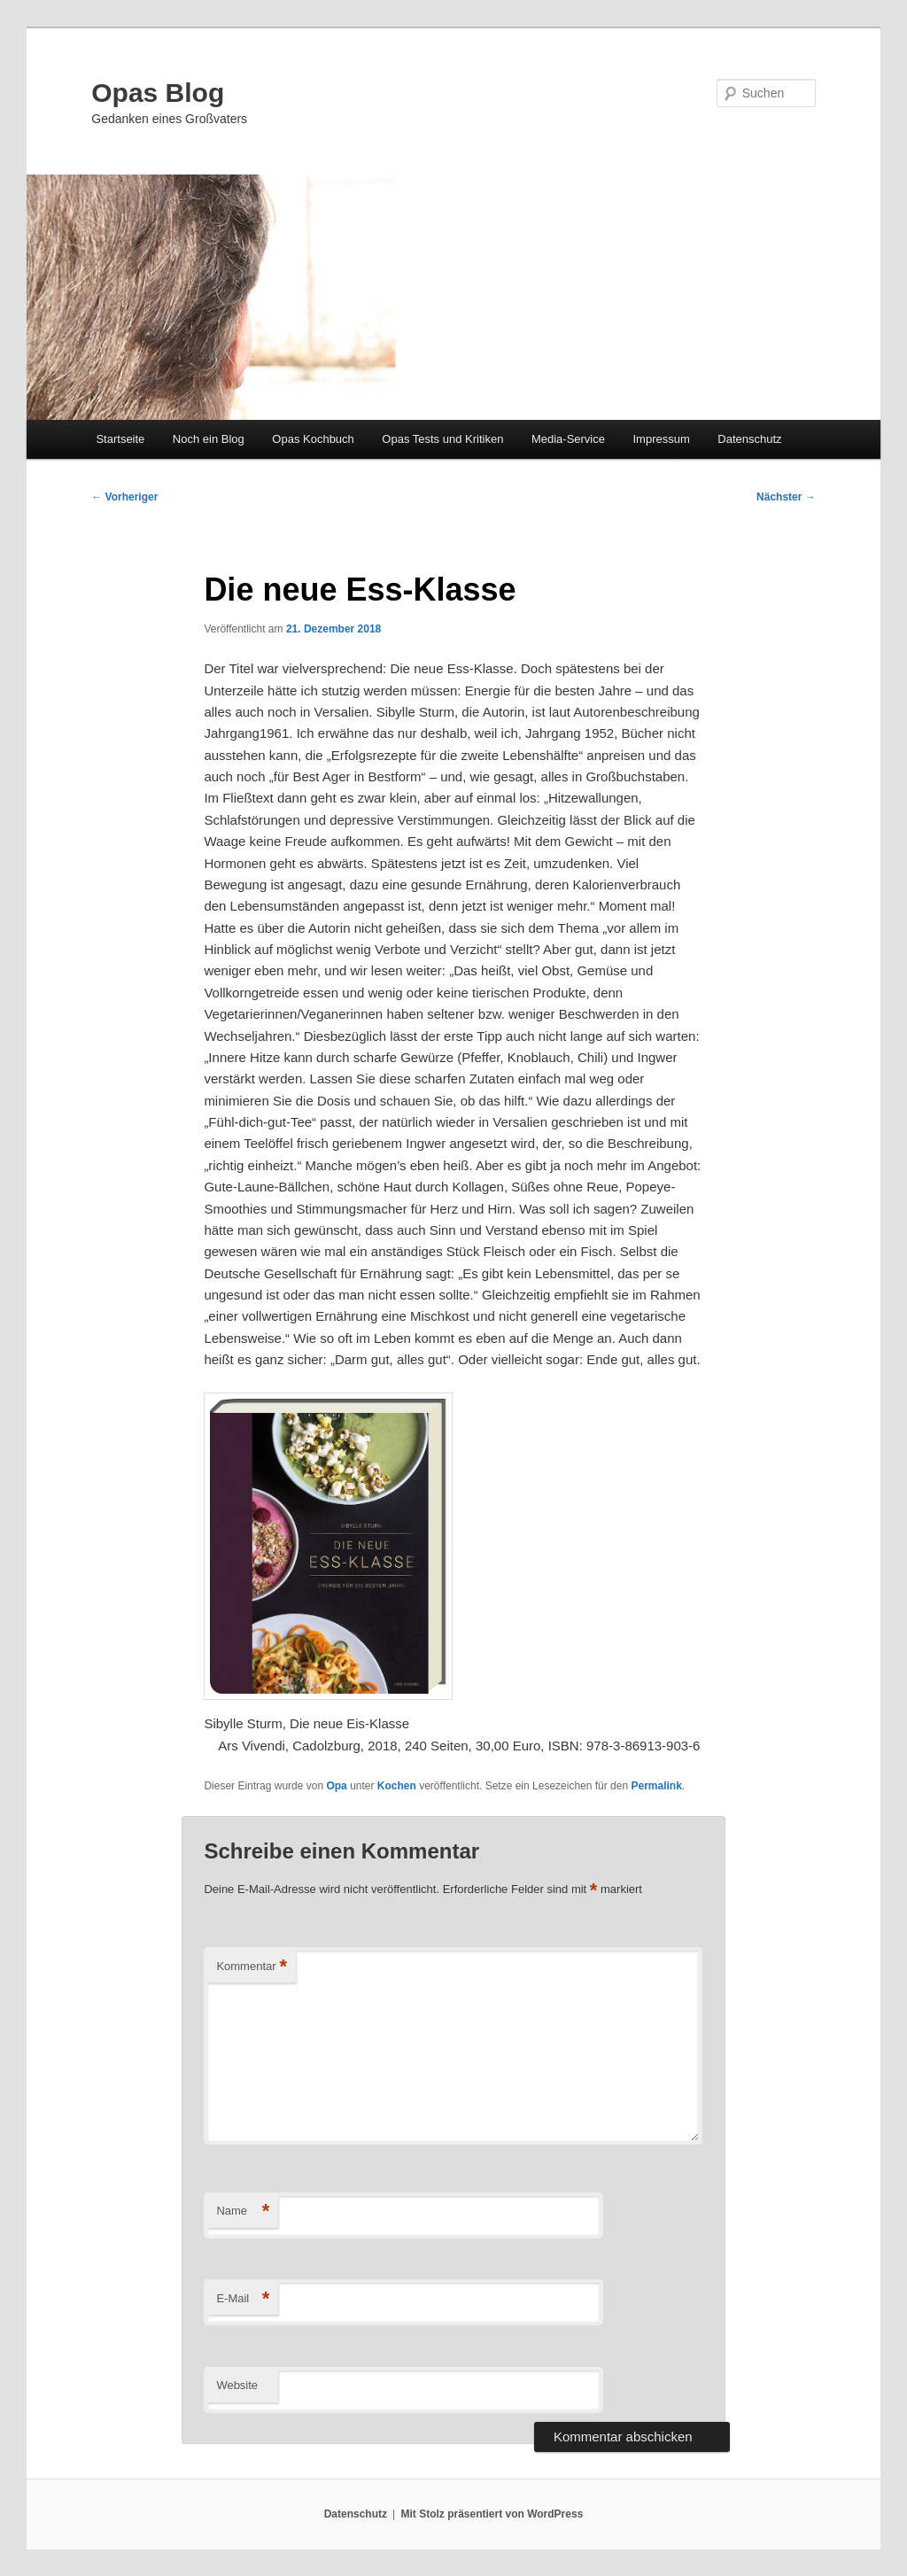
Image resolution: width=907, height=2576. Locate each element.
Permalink (656, 1786)
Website (237, 2385)
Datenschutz (749, 439)
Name (242, 2211)
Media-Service (568, 439)
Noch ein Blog (208, 439)
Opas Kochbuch (313, 439)
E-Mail (242, 2299)
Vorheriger (124, 497)
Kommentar (251, 1967)
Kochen (396, 1786)
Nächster (786, 497)
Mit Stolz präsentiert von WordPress (491, 2514)
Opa (336, 1786)
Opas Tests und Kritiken (442, 439)
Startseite (120, 439)
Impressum (660, 439)
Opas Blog (157, 92)
